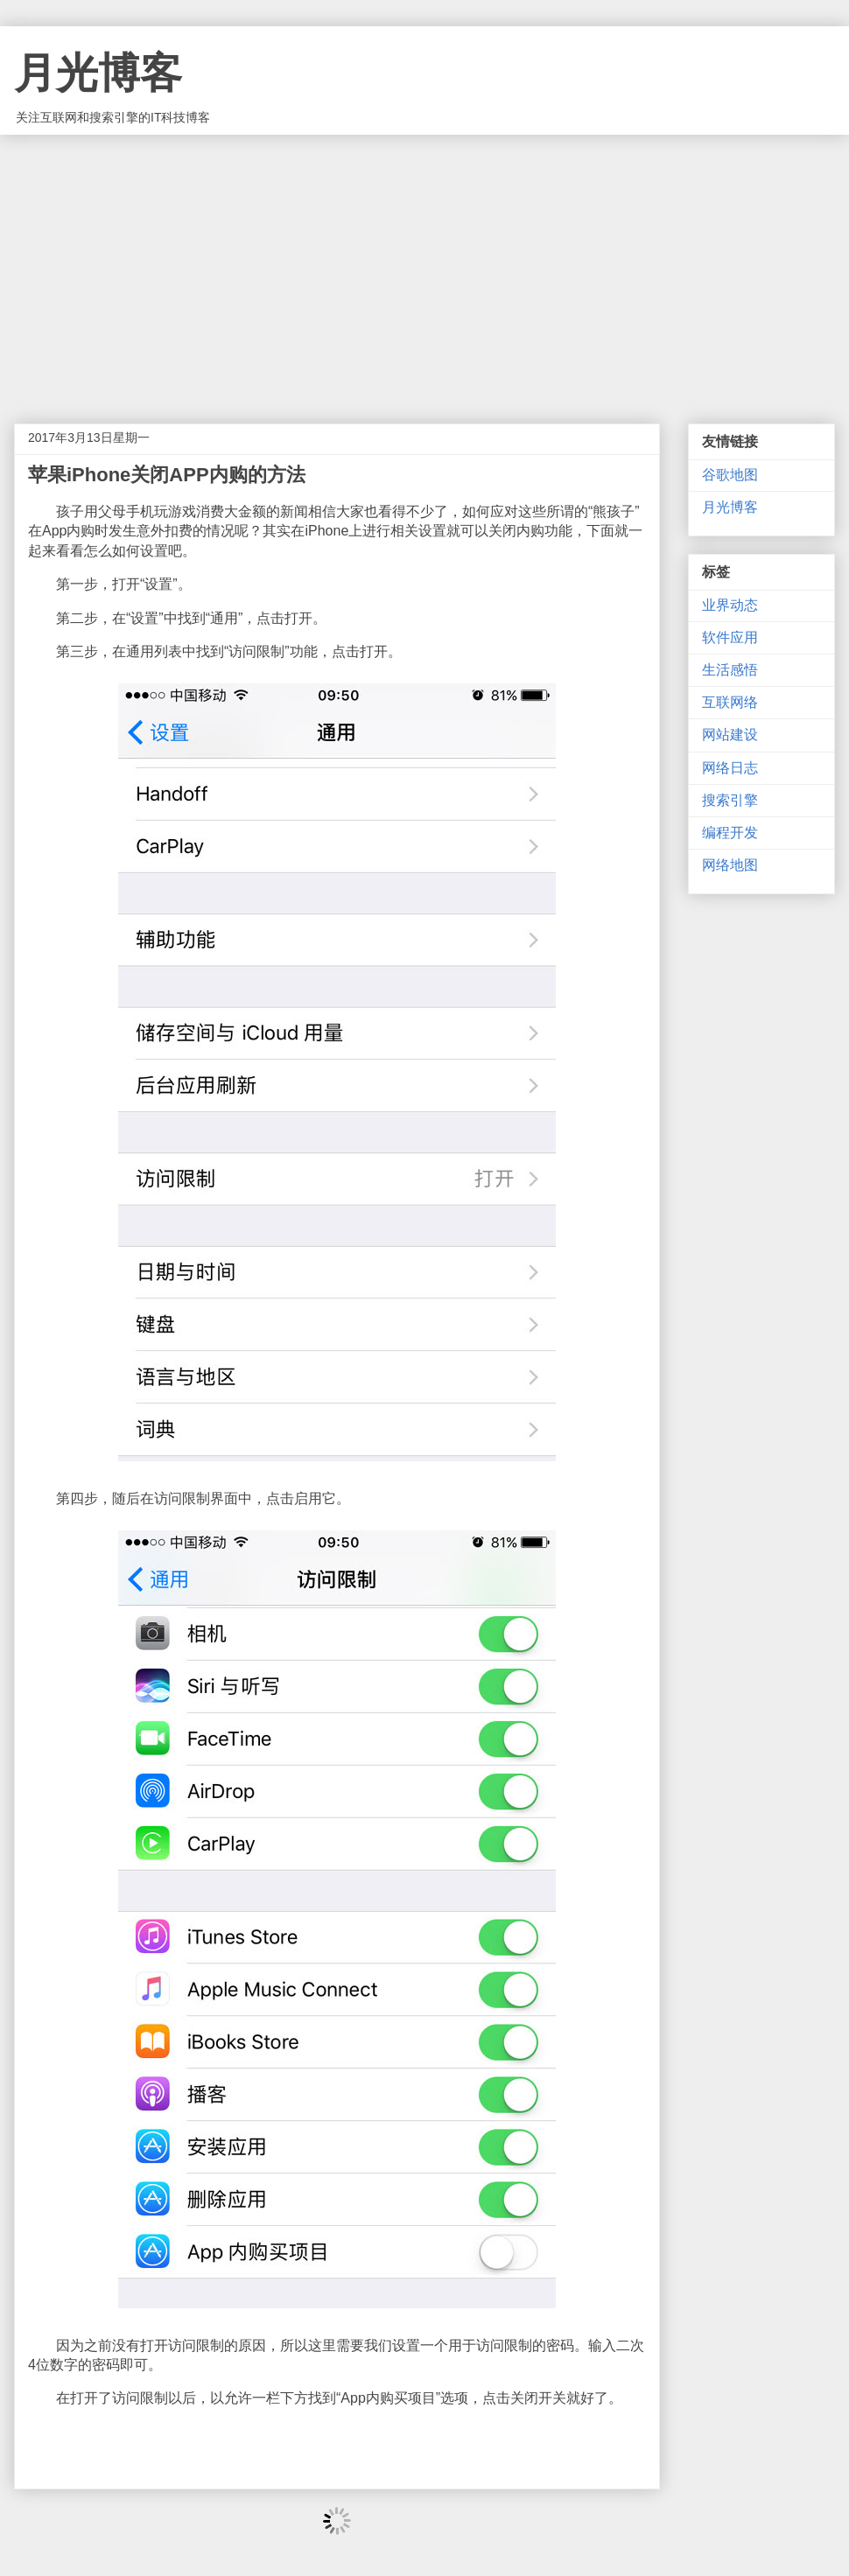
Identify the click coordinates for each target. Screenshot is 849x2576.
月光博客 (98, 73)
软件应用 (730, 637)
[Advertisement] (424, 266)
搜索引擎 (730, 800)
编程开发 (730, 832)
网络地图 (730, 865)
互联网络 (730, 702)
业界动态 (730, 605)
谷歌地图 (730, 474)
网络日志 (730, 767)
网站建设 (730, 734)
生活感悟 (730, 669)
